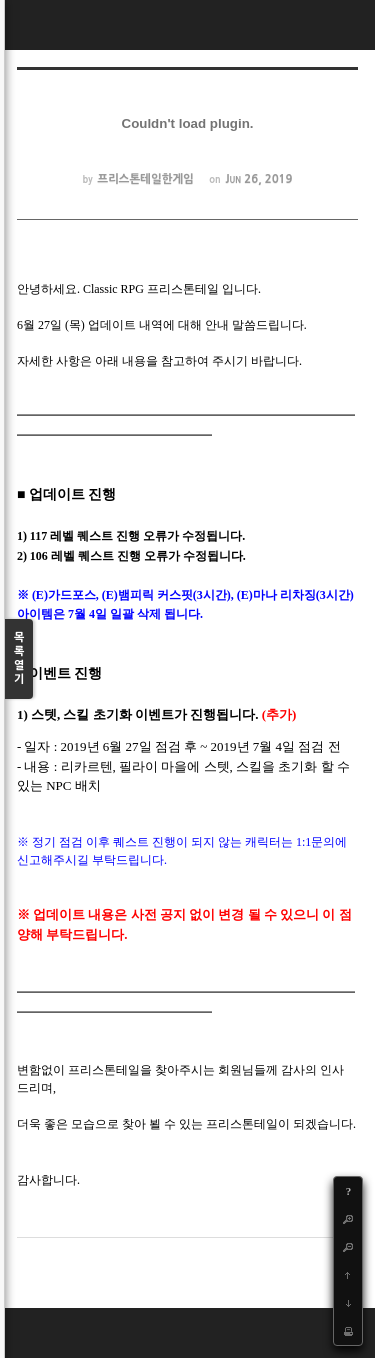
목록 (19, 659)
